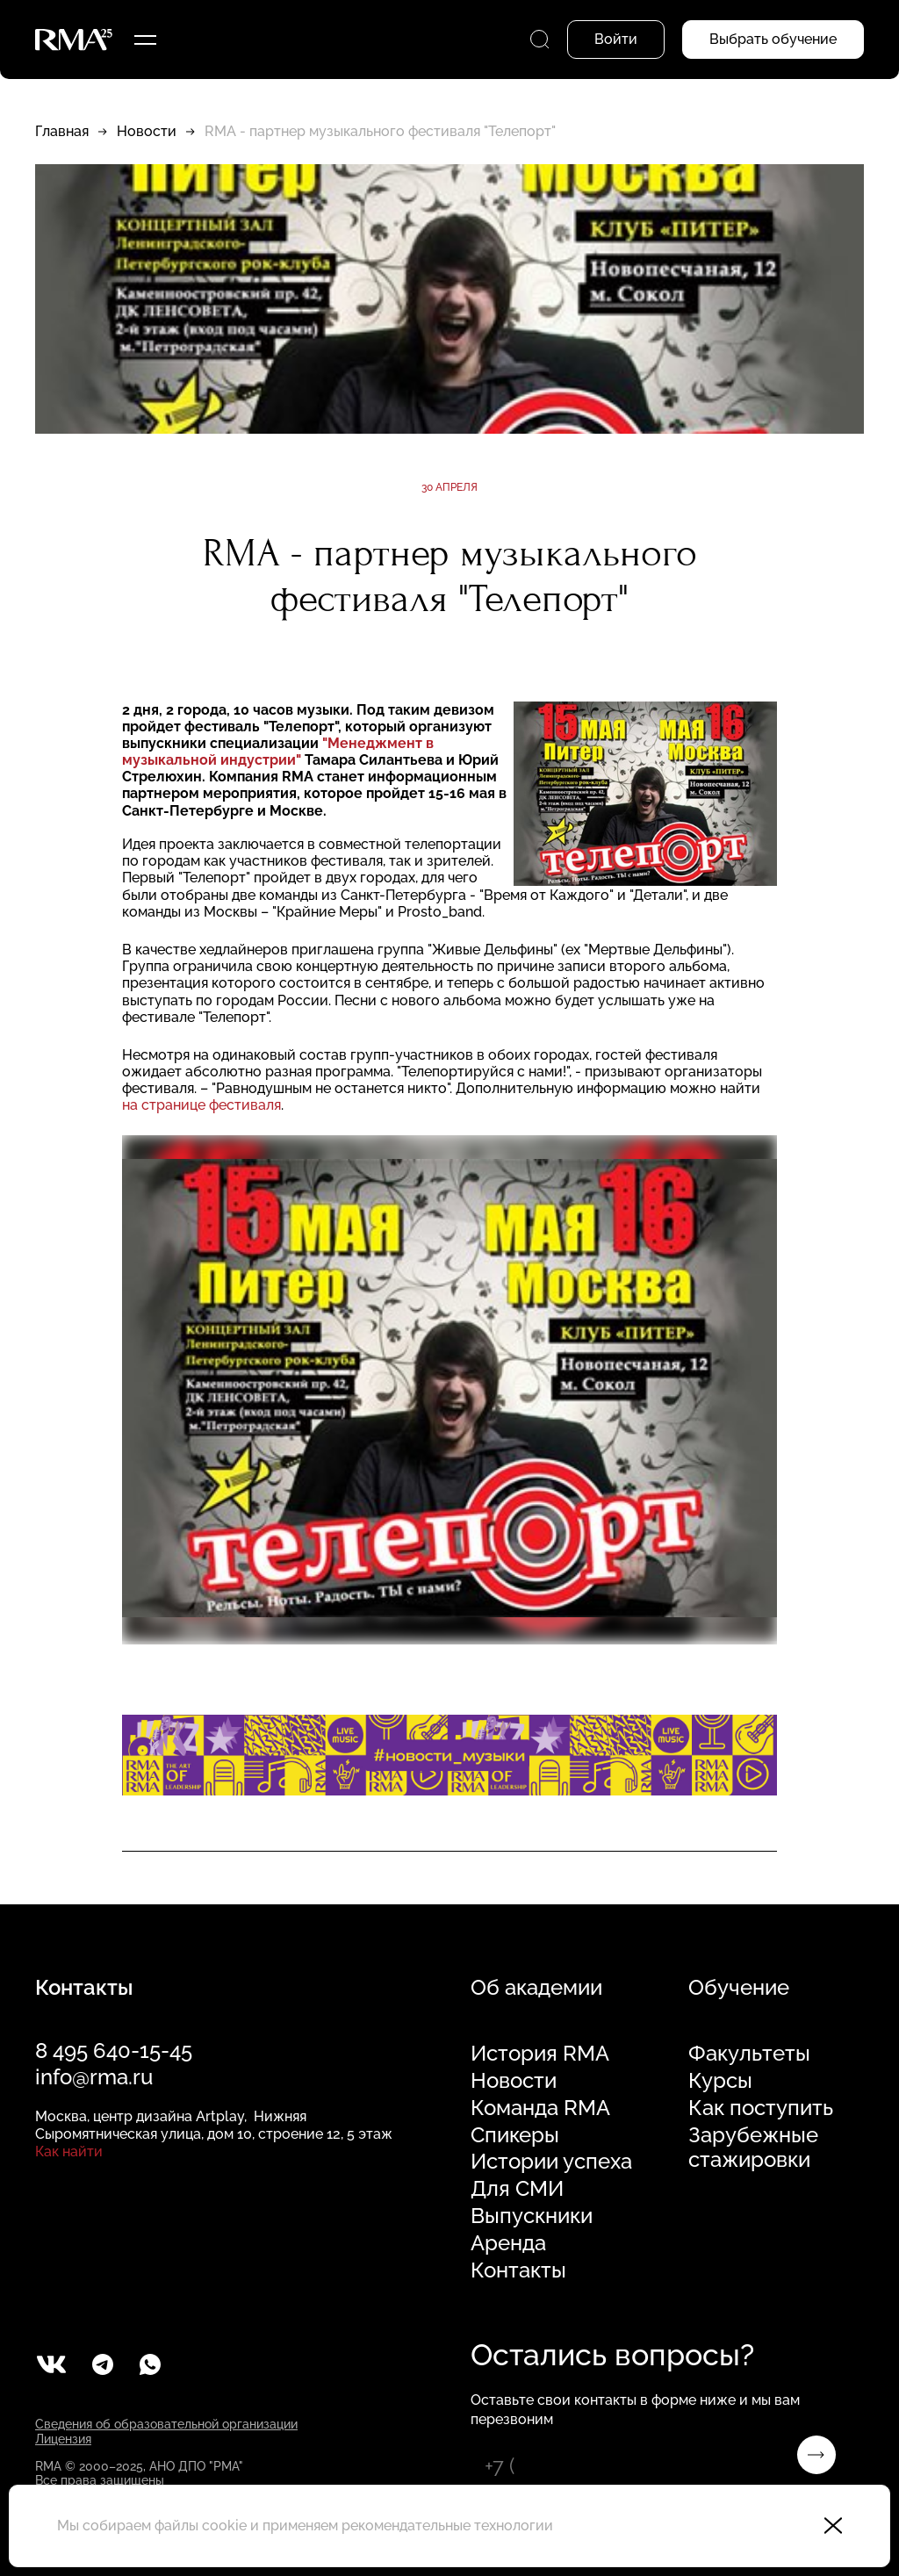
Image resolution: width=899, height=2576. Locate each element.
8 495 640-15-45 (113, 2050)
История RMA (540, 2053)
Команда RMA (540, 2108)
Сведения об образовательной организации (166, 2424)
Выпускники (532, 2216)
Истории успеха (551, 2161)
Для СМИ (517, 2189)
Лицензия (63, 2439)
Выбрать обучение (773, 39)
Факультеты (749, 2053)
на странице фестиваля (201, 1105)
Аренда (508, 2243)
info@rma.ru (94, 2077)
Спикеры (515, 2135)
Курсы (720, 2081)
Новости (146, 131)
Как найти (69, 2151)
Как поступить (760, 2108)
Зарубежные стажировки (753, 2148)
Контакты (518, 2270)
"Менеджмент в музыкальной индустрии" (278, 751)
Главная (62, 131)
